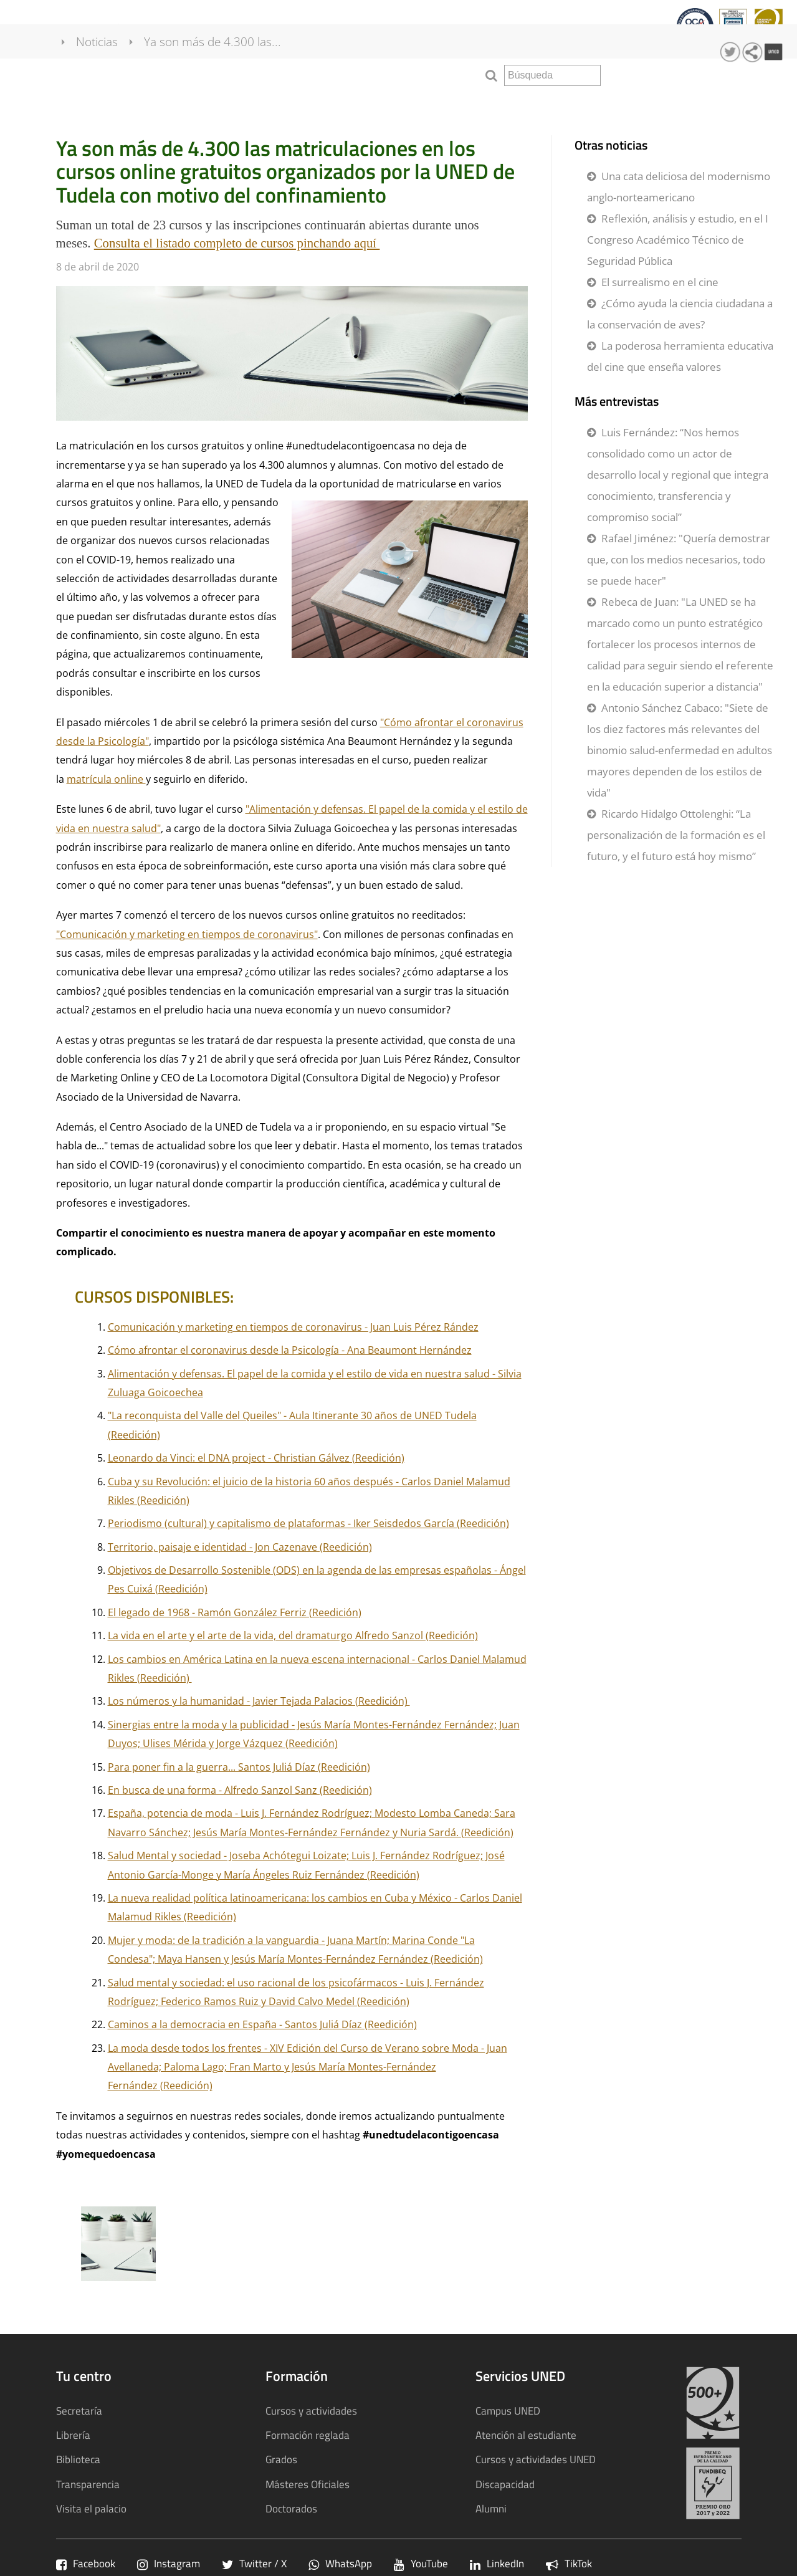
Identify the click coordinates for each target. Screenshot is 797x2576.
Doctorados (291, 2508)
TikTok (569, 2563)
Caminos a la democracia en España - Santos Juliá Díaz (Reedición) (262, 2024)
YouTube (421, 2563)
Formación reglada (307, 2435)
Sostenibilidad (527, 28)
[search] (552, 75)
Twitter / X (254, 2563)
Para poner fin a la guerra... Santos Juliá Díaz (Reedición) (239, 1767)
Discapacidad (505, 2484)
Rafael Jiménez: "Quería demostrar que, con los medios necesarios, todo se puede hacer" (678, 559)
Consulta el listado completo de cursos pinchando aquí (237, 243)
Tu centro (35, 28)
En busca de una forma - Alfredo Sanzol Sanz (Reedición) (240, 1790)
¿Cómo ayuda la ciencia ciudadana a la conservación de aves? (680, 314)
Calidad (319, 28)
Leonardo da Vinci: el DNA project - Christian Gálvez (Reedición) (256, 1458)
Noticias (112, 73)
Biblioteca (78, 2459)
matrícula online (106, 779)
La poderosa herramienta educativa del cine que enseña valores (680, 356)
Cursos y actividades (235, 28)
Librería (73, 2435)
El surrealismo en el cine (659, 282)
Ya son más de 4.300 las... (227, 73)
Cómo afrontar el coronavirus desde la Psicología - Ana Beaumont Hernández (290, 1350)
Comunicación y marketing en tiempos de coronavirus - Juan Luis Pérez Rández (293, 1327)
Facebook (85, 2563)
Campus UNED (507, 2410)
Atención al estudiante (525, 2435)
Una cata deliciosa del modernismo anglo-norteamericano (678, 186)
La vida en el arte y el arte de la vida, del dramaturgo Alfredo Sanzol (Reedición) (293, 1635)
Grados (281, 2459)
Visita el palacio (91, 2508)
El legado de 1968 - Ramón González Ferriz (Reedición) (234, 1612)
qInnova (372, 28)
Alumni (491, 2508)
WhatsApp (340, 2563)
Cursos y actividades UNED (535, 2459)
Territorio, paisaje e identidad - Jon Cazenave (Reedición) (240, 1547)
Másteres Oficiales (307, 2484)
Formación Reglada (122, 28)
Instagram (168, 2563)
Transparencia (441, 28)
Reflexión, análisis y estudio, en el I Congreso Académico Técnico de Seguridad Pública (677, 239)
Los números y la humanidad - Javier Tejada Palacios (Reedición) (259, 1701)
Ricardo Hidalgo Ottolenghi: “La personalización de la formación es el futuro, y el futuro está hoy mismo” (676, 835)
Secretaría (79, 2410)
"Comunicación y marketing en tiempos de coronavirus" (187, 934)
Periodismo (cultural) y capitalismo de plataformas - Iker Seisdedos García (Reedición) (308, 1523)
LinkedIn (497, 2563)
